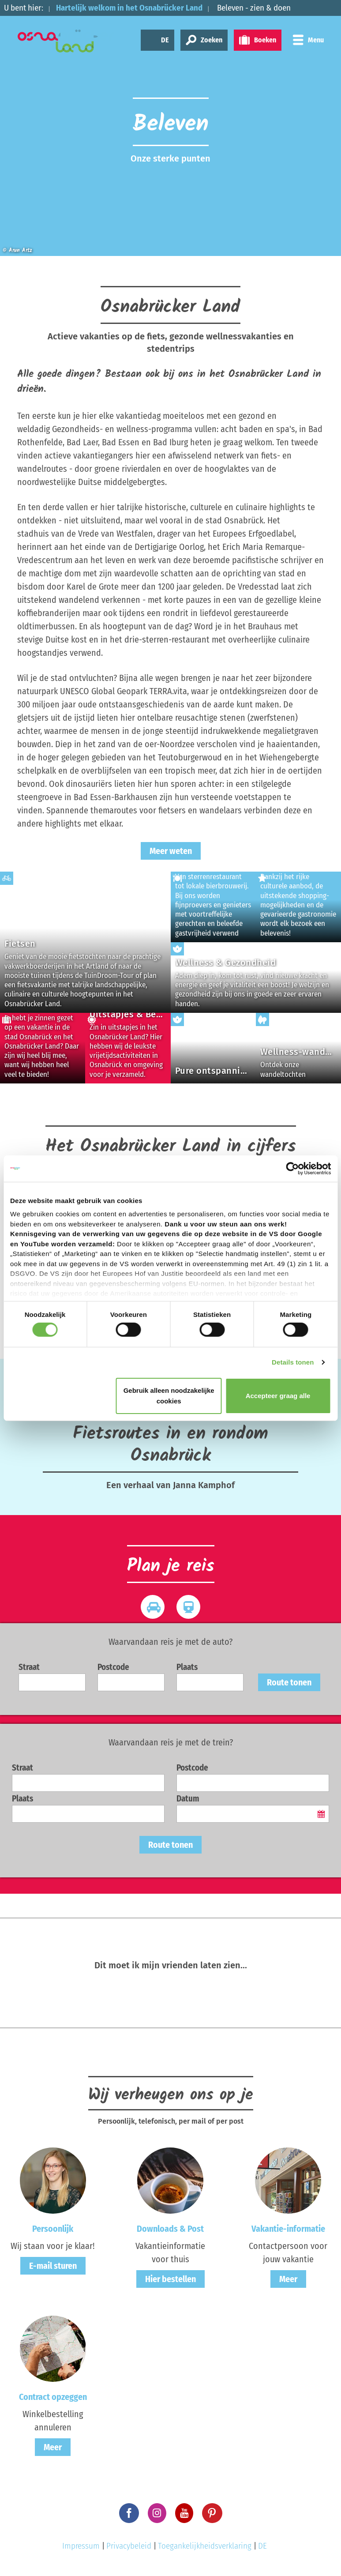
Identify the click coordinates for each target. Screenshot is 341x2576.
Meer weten (171, 851)
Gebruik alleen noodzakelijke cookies (169, 1396)
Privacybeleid (128, 2546)
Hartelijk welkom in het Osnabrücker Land (129, 8)
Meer (288, 2279)
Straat (29, 1667)
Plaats (187, 1667)
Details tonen (293, 1362)
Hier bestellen (170, 2279)
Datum (187, 1798)
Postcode (113, 1667)
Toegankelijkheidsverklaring (204, 2546)
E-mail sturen (53, 2265)
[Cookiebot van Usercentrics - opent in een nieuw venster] (292, 1168)
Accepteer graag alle (278, 1395)
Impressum (81, 2546)
